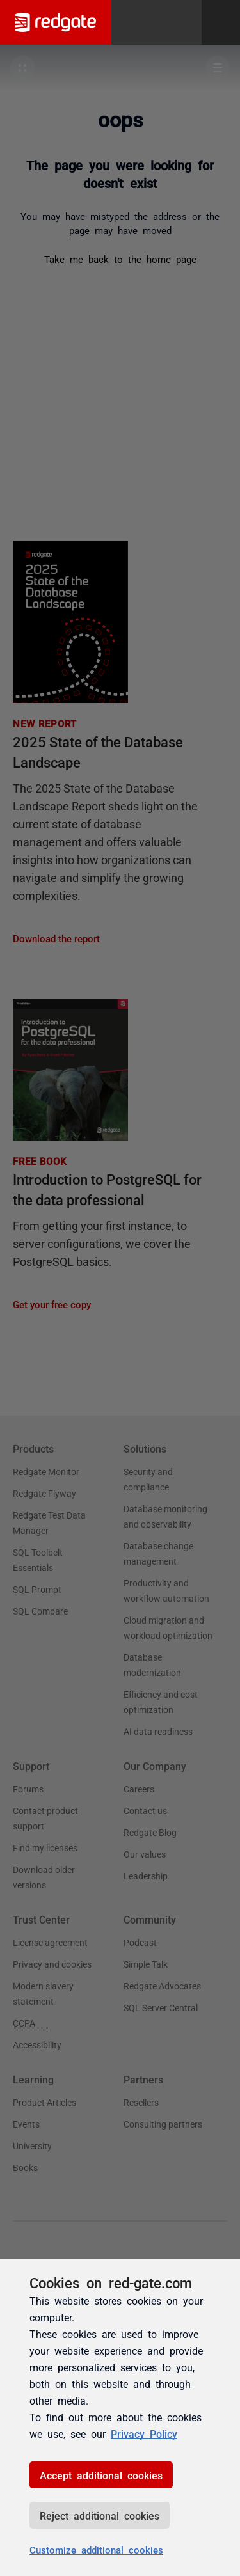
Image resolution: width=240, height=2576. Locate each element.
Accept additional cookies (101, 2475)
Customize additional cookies (96, 2549)
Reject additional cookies (99, 2515)
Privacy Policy (144, 2433)
